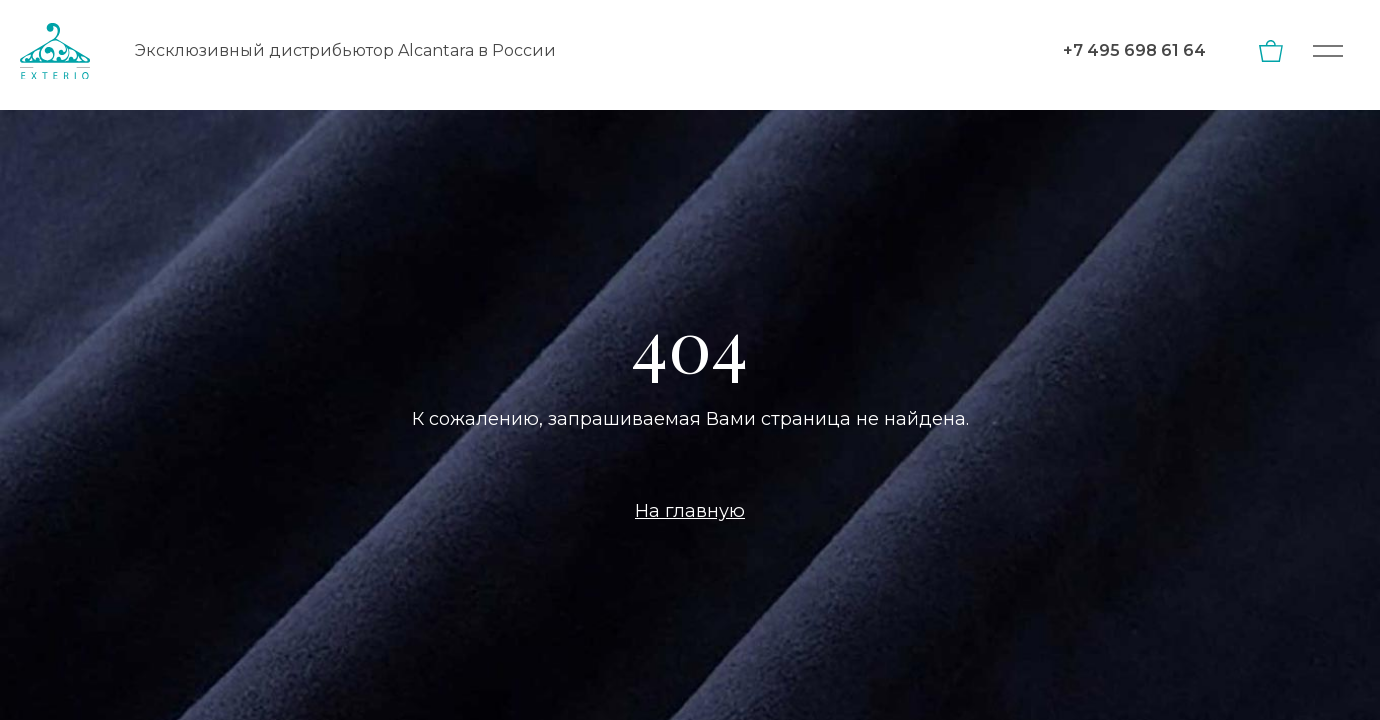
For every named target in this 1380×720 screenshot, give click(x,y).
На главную (690, 511)
